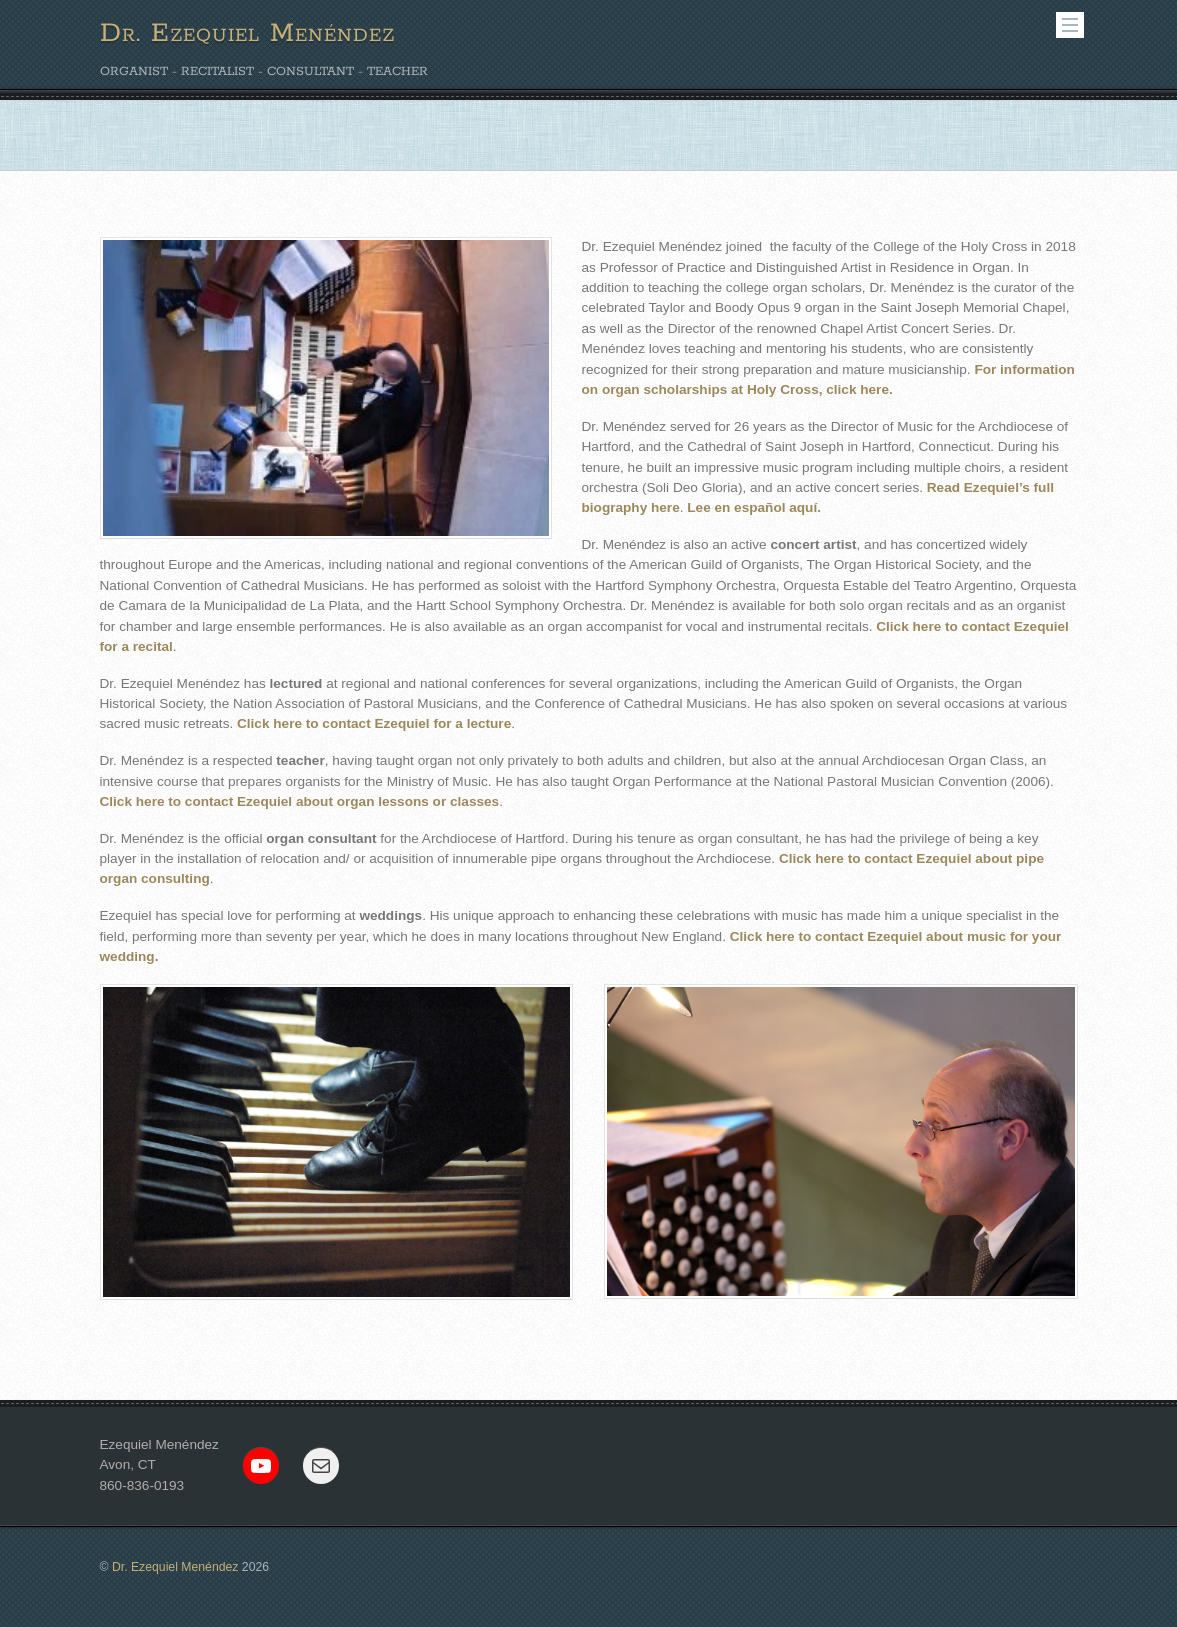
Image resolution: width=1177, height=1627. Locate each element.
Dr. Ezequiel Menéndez (175, 1567)
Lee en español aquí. (754, 507)
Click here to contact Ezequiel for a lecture (374, 723)
